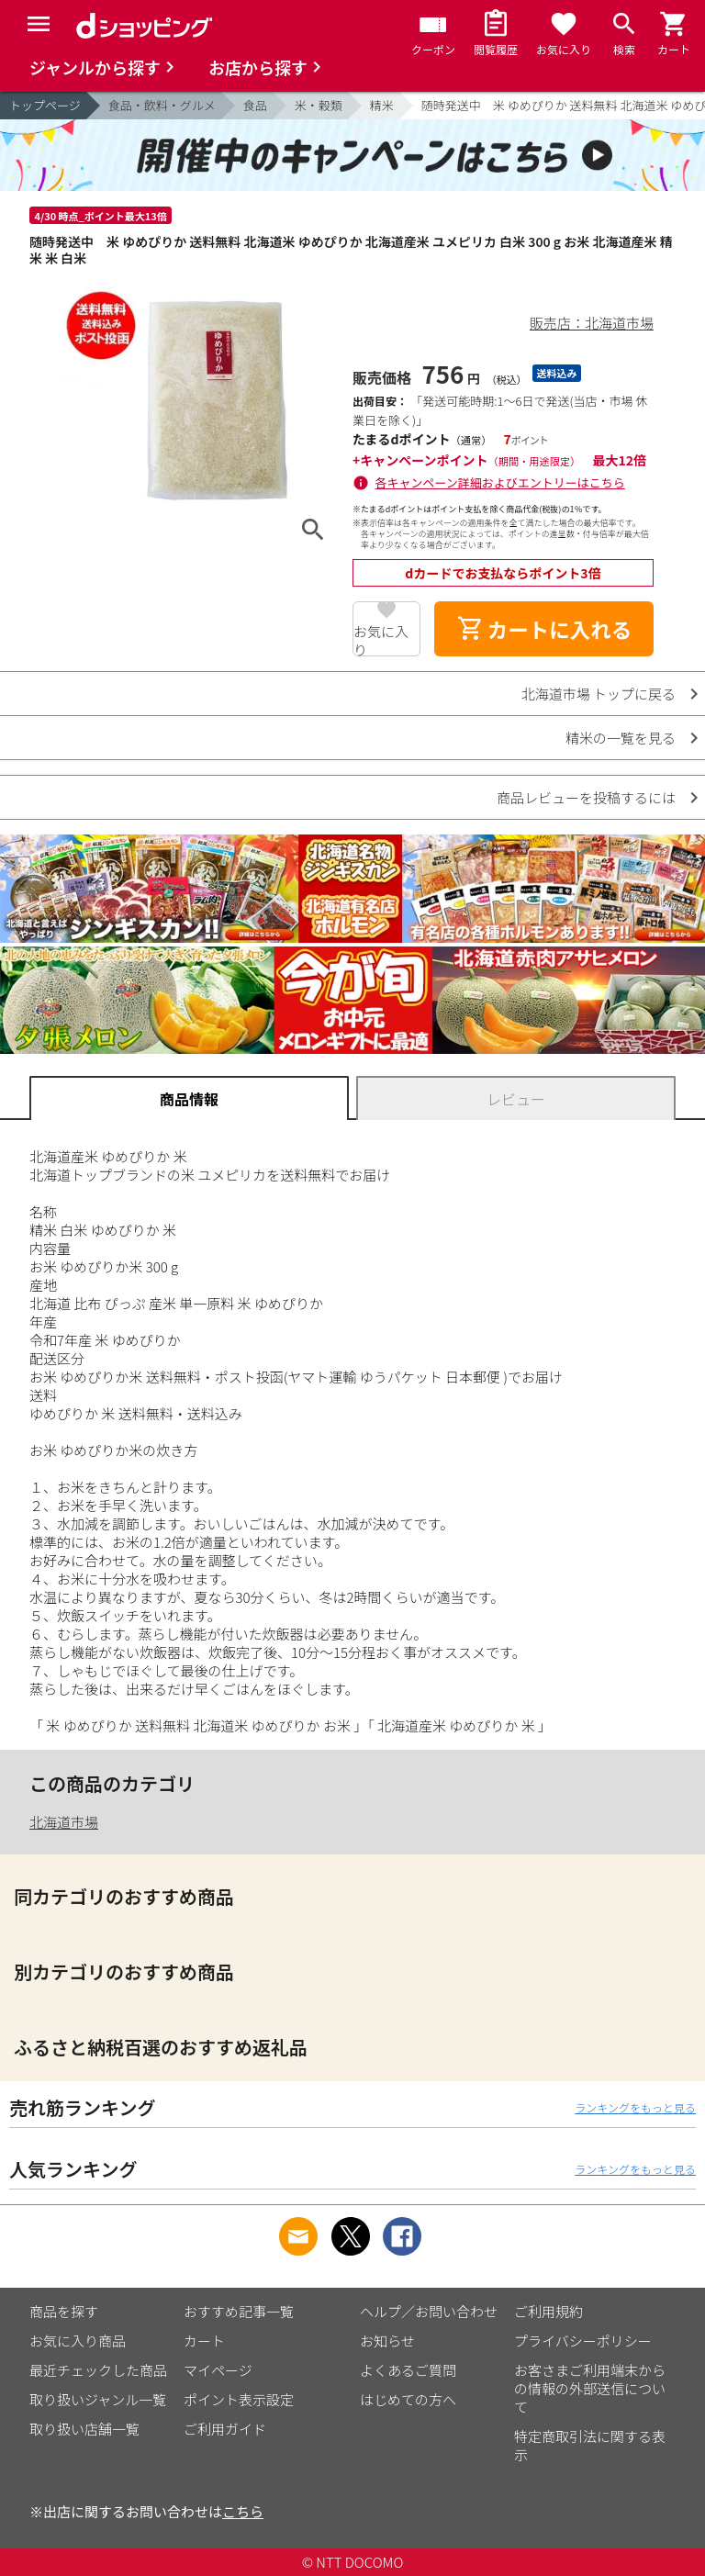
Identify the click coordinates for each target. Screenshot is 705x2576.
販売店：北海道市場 (592, 322)
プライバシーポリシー (583, 2340)
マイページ (218, 2370)
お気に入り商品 (77, 2340)
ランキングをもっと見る (635, 2107)
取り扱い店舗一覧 (84, 2428)
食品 (255, 105)
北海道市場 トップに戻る (598, 693)
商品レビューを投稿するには (586, 797)
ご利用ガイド (225, 2428)
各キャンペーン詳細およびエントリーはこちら (500, 482)
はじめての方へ (408, 2399)
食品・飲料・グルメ (162, 105)
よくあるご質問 (408, 2370)
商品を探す (63, 2311)
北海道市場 (63, 1821)
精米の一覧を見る (620, 738)
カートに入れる (544, 628)
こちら (242, 2511)
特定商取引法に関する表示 (590, 2445)
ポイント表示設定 (239, 2399)
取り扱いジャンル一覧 (97, 2399)
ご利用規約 (548, 2311)
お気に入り (380, 639)
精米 (382, 105)
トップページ (45, 105)
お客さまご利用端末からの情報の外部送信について (590, 2388)
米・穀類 (318, 105)
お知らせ (387, 2340)
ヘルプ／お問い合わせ (429, 2311)
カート (204, 2340)
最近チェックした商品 (98, 2370)
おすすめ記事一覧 (239, 2311)
